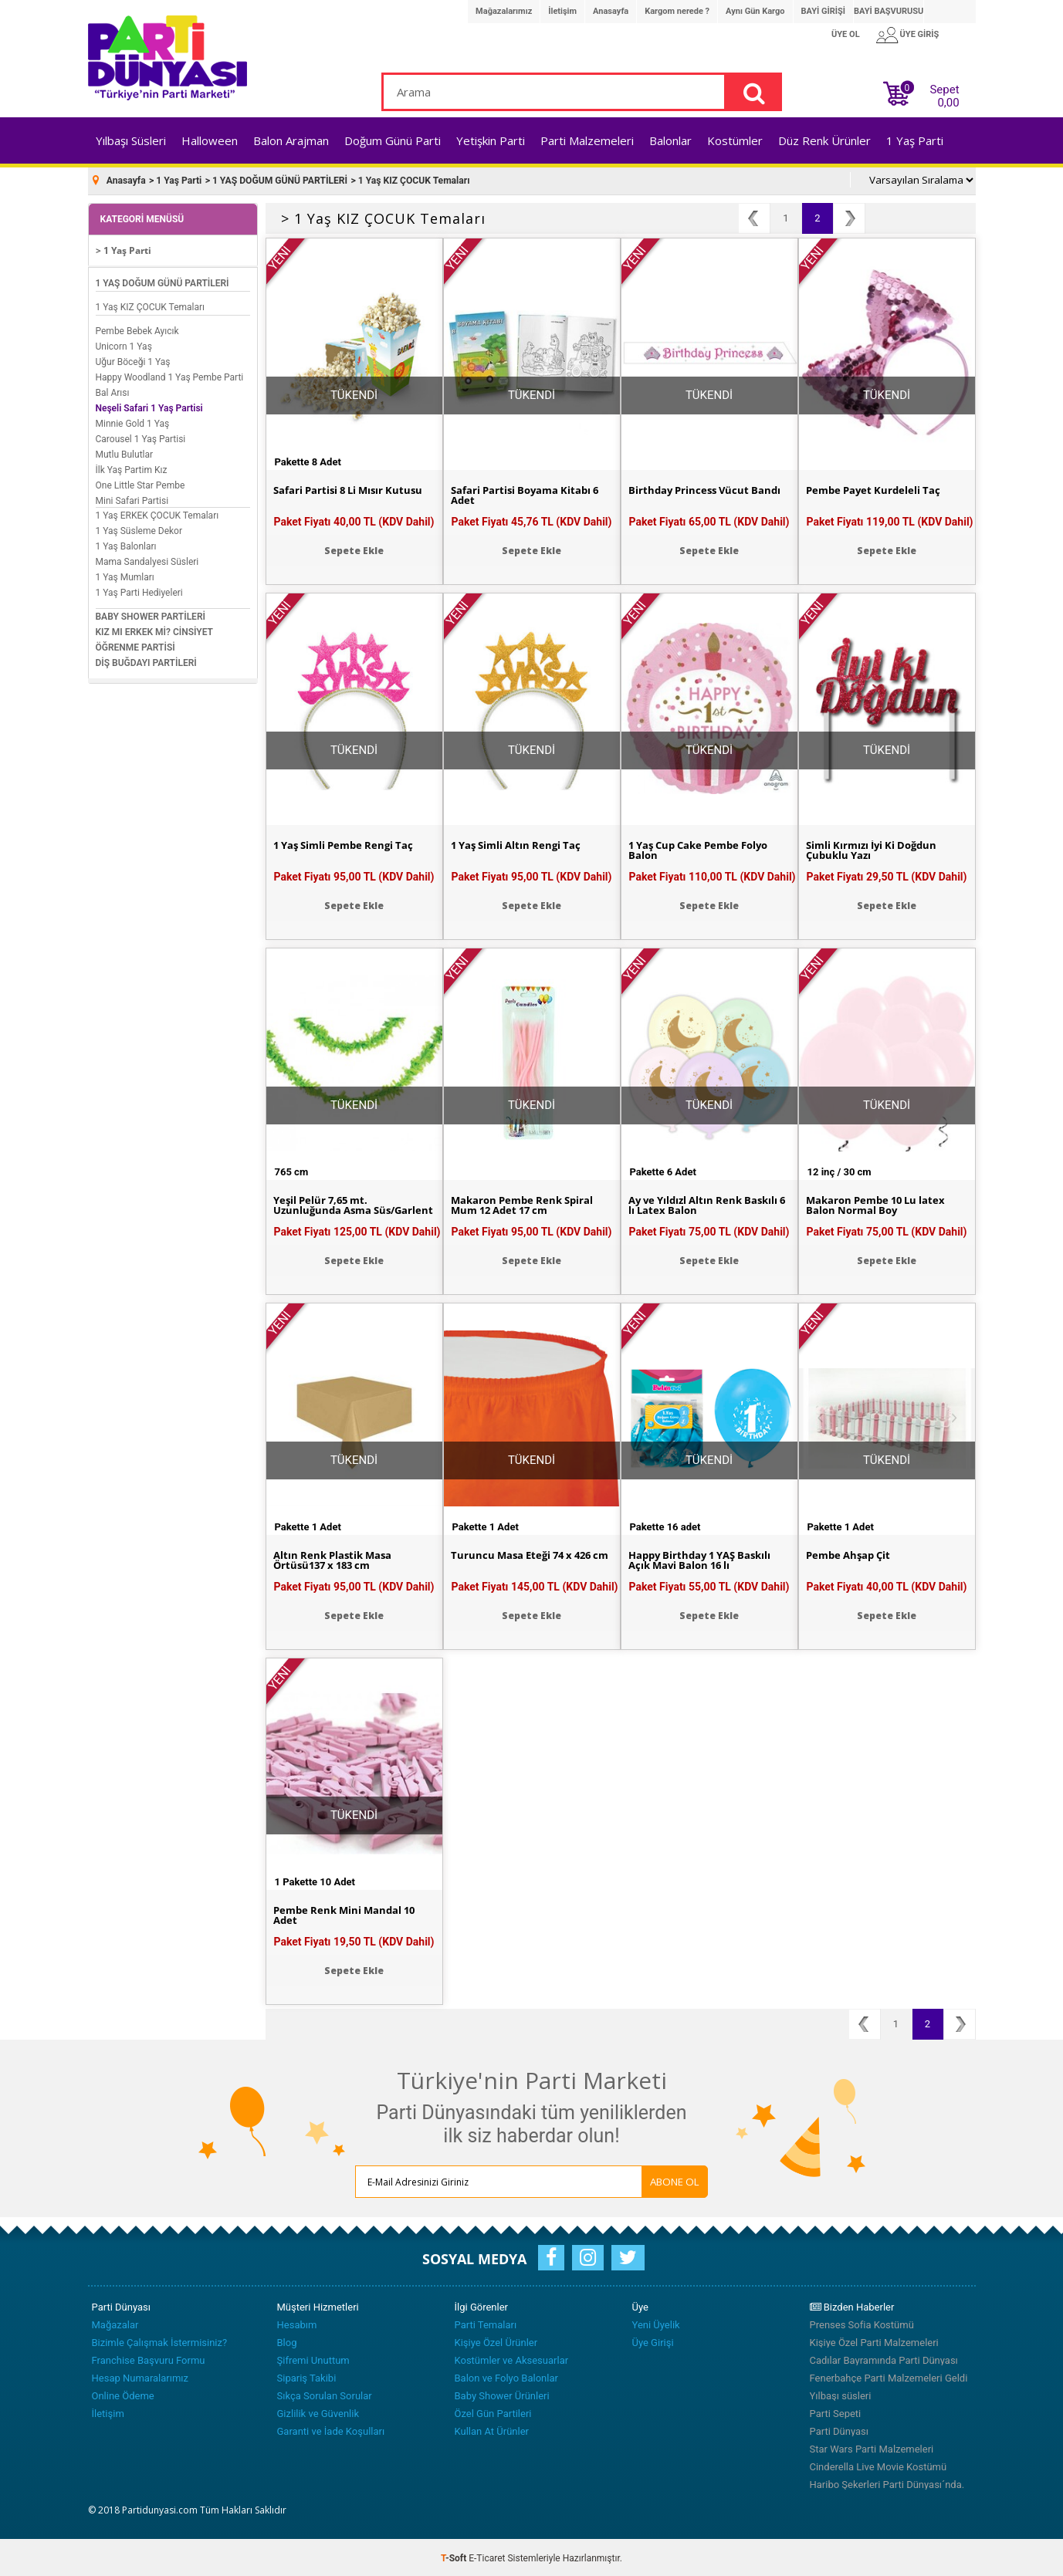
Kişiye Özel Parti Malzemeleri (874, 2341)
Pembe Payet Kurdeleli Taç (876, 488)
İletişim (562, 11)
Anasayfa (610, 11)
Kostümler (735, 140)
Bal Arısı (113, 391)
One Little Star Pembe (140, 483)
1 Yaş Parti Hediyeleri (139, 591)
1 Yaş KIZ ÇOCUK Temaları (150, 305)
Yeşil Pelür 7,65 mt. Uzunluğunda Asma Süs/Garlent (325, 1209)
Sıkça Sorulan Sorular (324, 2394)
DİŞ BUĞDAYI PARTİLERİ (146, 661)
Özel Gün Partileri (493, 2412)
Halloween (209, 140)
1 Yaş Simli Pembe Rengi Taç (348, 843)
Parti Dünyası (839, 2430)
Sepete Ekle (354, 548)
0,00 (948, 103)
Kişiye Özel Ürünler (496, 2341)
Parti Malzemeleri (587, 140)
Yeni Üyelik (656, 2323)
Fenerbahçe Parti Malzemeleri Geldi (889, 2376)
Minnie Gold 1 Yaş (133, 422)
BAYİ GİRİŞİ (823, 11)
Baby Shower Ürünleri (502, 2394)
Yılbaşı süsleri (841, 2394)
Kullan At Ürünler (492, 2430)
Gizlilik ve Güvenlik (318, 2412)
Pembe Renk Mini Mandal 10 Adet (349, 1914)
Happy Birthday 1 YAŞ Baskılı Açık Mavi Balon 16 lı (705, 1559)
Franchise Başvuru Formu (148, 2359)
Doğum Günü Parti (392, 140)
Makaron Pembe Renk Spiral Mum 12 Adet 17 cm (526, 1204)
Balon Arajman (291, 140)
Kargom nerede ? (677, 11)
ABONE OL (654, 2179)
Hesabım (297, 2323)
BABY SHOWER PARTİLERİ (150, 615)
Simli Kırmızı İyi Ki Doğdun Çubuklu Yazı (876, 849)
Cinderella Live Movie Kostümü (878, 2465)
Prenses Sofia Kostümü (862, 2323)
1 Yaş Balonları (126, 544)
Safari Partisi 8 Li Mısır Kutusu (352, 488)
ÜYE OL (845, 34)
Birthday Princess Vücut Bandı (708, 488)
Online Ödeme (123, 2394)
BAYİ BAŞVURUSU (888, 11)
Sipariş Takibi (307, 2376)
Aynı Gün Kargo (755, 11)
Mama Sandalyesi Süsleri (147, 560)
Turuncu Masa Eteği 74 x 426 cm (526, 1559)
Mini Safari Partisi (132, 499)
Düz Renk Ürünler (824, 140)
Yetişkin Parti (490, 140)
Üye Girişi (653, 2341)
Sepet (940, 93)
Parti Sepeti (836, 2412)
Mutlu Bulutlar (125, 453)
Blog (287, 2341)
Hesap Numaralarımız (140, 2376)
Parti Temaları (486, 2323)
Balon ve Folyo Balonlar (506, 2376)
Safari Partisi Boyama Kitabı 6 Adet (529, 494)
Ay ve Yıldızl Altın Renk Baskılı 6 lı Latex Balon (708, 1204)
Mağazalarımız (504, 11)
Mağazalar (115, 2323)
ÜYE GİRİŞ (919, 34)
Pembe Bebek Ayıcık (137, 329)
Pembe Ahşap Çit (851, 1553)
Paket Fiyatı (354, 519)
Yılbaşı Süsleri (131, 140)
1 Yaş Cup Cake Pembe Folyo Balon (705, 849)
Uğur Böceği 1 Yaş (133, 360)
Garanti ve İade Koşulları (331, 2430)
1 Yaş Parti (914, 140)
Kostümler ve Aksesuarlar (512, 2359)
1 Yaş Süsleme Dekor (139, 529)
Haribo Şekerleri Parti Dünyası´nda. (887, 2483)
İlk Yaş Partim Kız (132, 468)
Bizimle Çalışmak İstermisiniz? (160, 2341)
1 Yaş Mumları (125, 575)
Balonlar (670, 140)
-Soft (455, 2556)
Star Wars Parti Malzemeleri (872, 2447)
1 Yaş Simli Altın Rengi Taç (520, 843)
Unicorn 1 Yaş (124, 345)
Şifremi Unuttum (313, 2359)
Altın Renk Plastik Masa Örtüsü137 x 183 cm (336, 1559)
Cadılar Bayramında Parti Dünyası (884, 2359)
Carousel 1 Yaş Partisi (141, 437)
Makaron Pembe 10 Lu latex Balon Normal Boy (880, 1204)
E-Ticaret (487, 2556)
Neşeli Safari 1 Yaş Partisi (149, 406)
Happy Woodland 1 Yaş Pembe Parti (170, 375)
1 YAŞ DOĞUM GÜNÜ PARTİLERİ (162, 281)
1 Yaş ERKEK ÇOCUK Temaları (157, 514)
